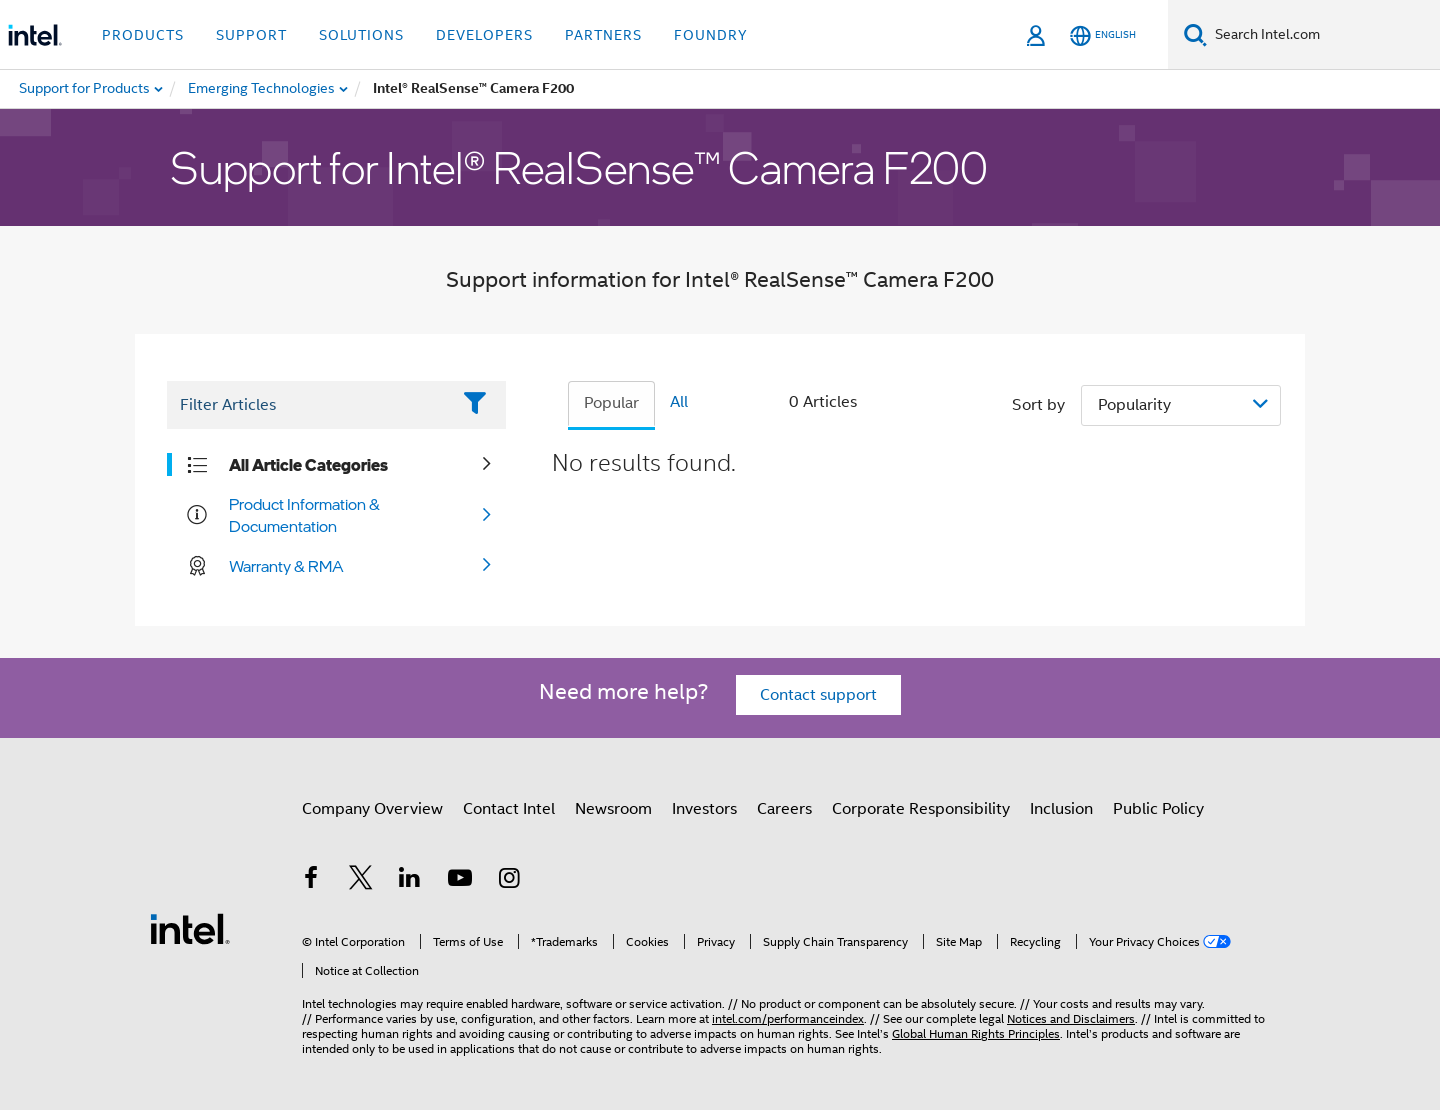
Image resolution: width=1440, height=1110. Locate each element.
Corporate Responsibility (921, 809)
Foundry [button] (711, 35)
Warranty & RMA (286, 566)
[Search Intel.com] (1323, 35)
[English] (1103, 35)
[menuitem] (262, 89)
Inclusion (1061, 809)
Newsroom (613, 809)
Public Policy (1158, 809)
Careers (784, 809)
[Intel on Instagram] (509, 881)
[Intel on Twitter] (361, 881)
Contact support (818, 695)
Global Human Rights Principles (976, 1033)
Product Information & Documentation (304, 515)
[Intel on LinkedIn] (410, 881)
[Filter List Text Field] (308, 405)
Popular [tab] (611, 403)
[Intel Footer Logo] (190, 928)
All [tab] (679, 402)
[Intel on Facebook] (311, 881)
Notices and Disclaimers (1071, 1018)
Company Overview (372, 809)
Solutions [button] (361, 35)
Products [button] (143, 35)
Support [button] (251, 35)
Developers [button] (484, 35)
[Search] (1195, 34)
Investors (704, 809)
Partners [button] (603, 35)
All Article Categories (308, 465)
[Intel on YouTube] (460, 881)
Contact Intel (509, 809)
